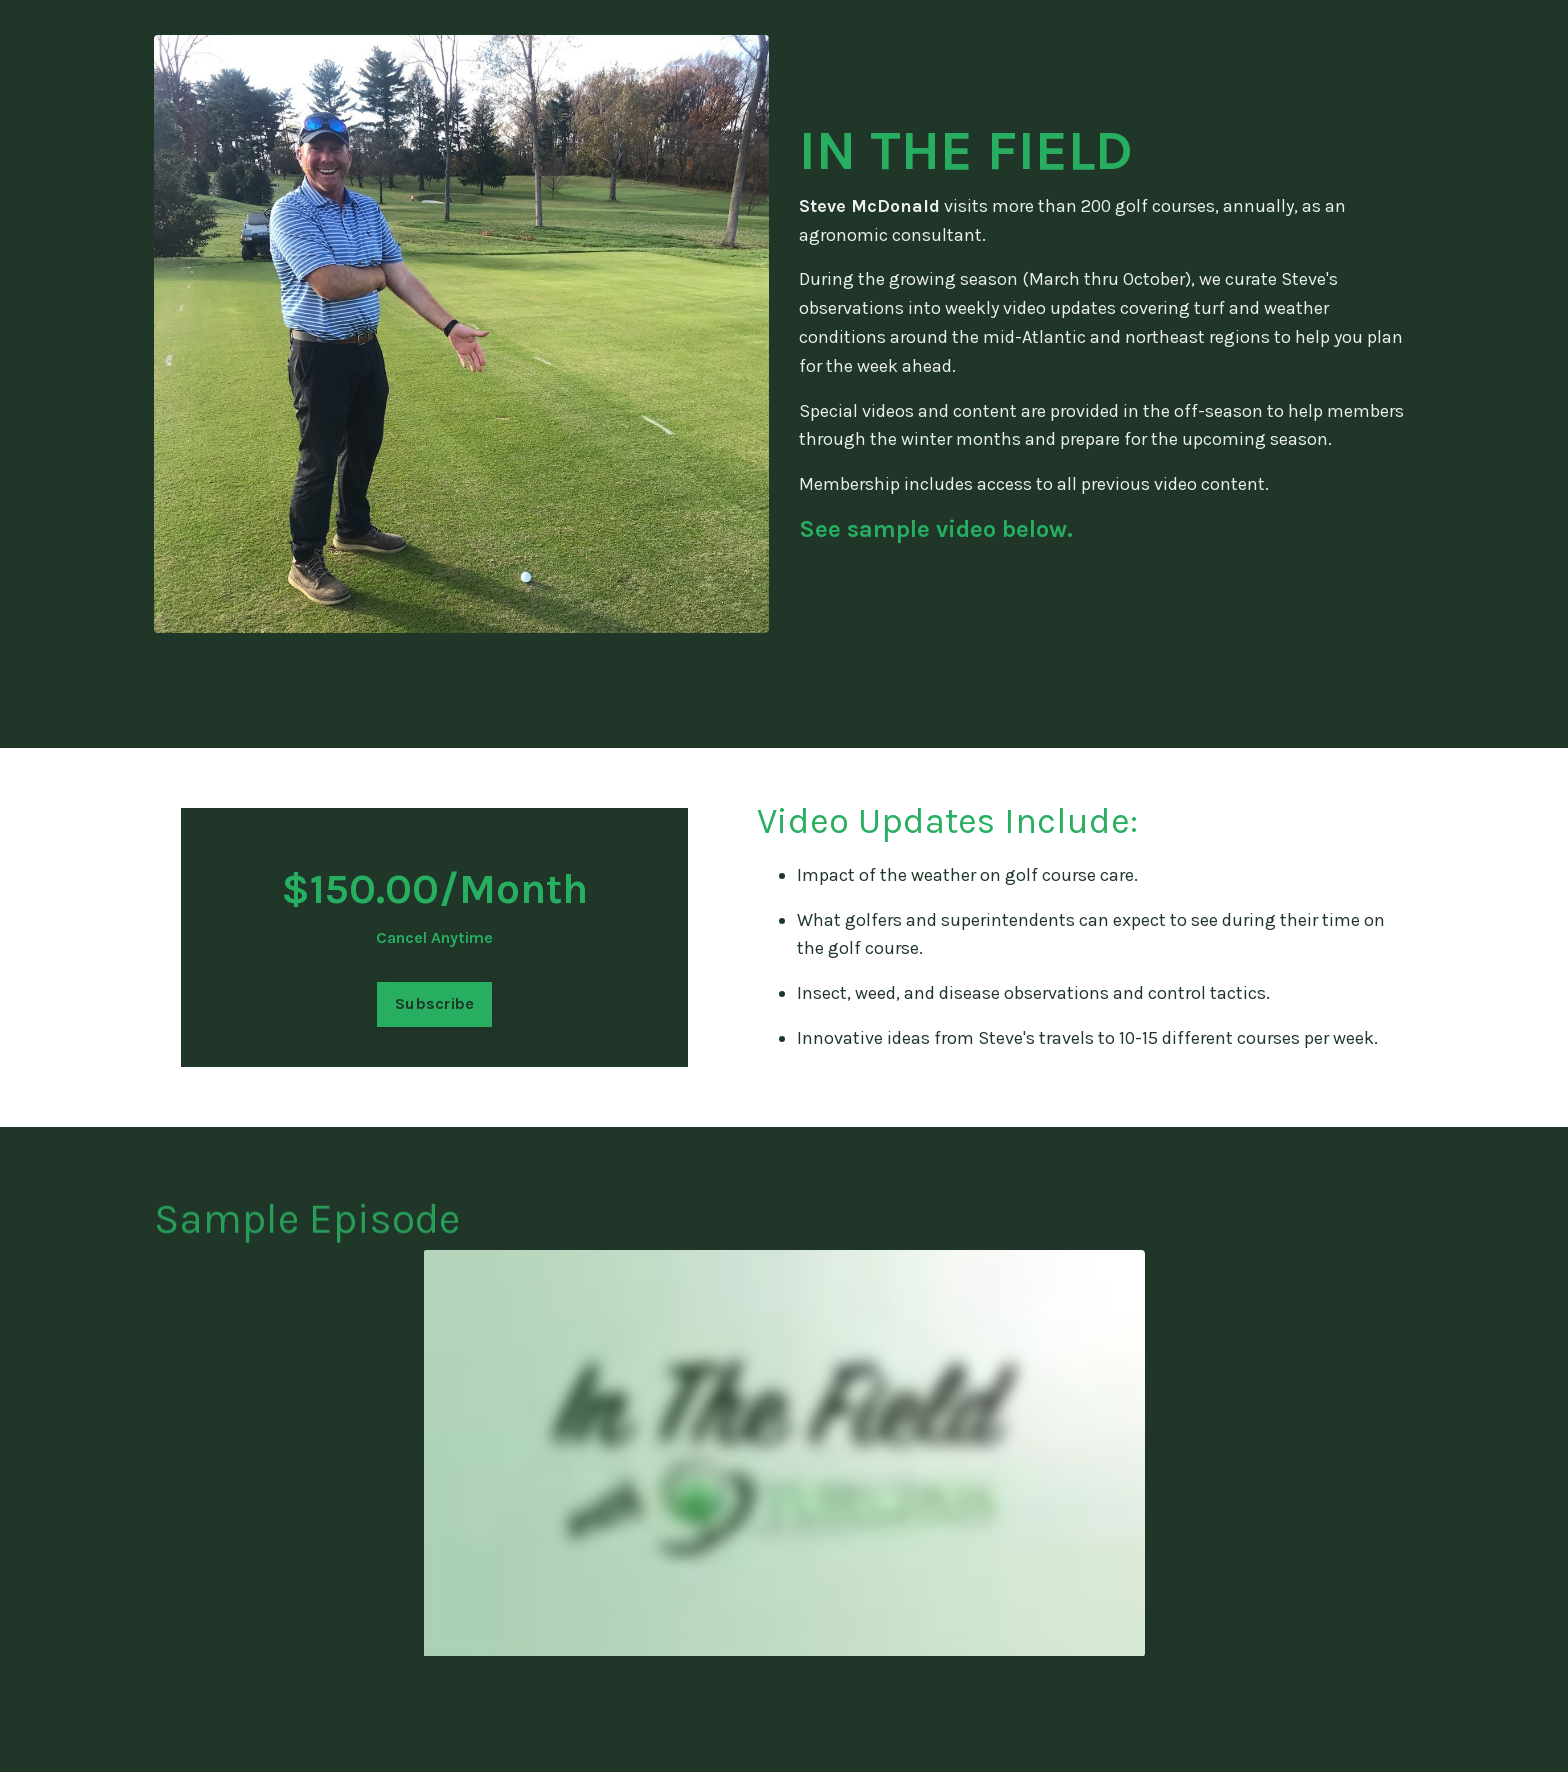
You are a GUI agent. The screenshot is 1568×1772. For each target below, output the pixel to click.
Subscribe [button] (434, 1003)
